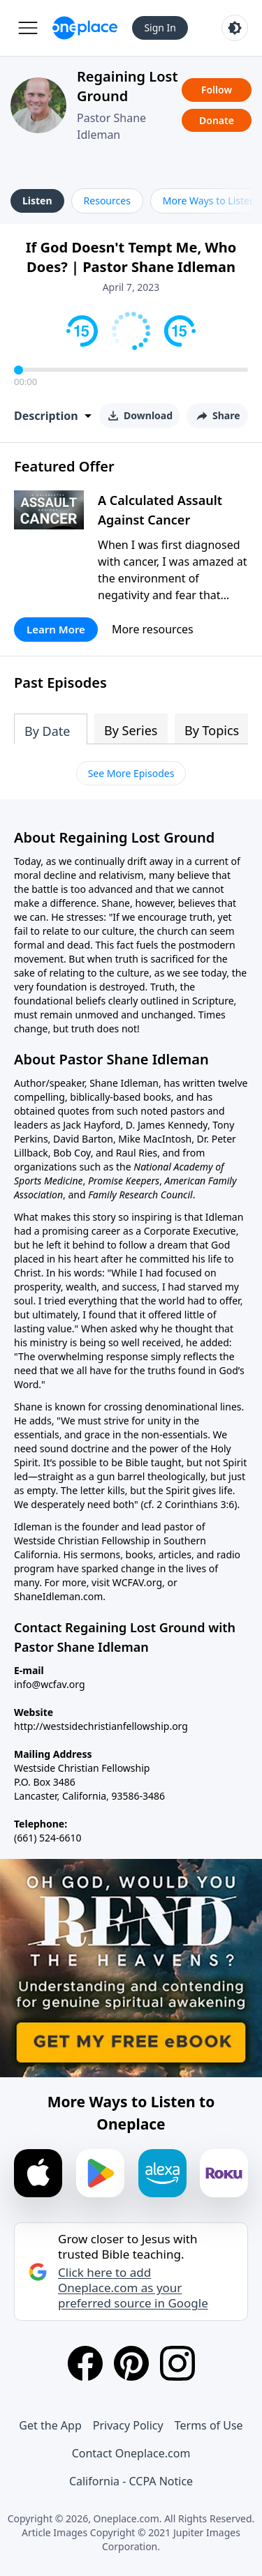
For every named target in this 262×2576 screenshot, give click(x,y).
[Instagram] (177, 2363)
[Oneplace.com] (84, 28)
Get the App (50, 2425)
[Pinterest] (131, 2363)
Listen (37, 200)
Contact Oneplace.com (131, 2453)
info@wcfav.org (49, 1684)
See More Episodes (131, 773)
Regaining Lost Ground (127, 86)
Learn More (56, 629)
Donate (216, 120)
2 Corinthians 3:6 (195, 1504)
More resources (153, 629)
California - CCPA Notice (131, 2481)
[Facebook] (85, 2363)
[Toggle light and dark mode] (234, 28)
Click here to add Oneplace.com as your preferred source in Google (133, 2288)
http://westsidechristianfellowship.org (101, 1726)
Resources (107, 200)
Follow (216, 89)
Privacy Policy (128, 2425)
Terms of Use (209, 2425)
